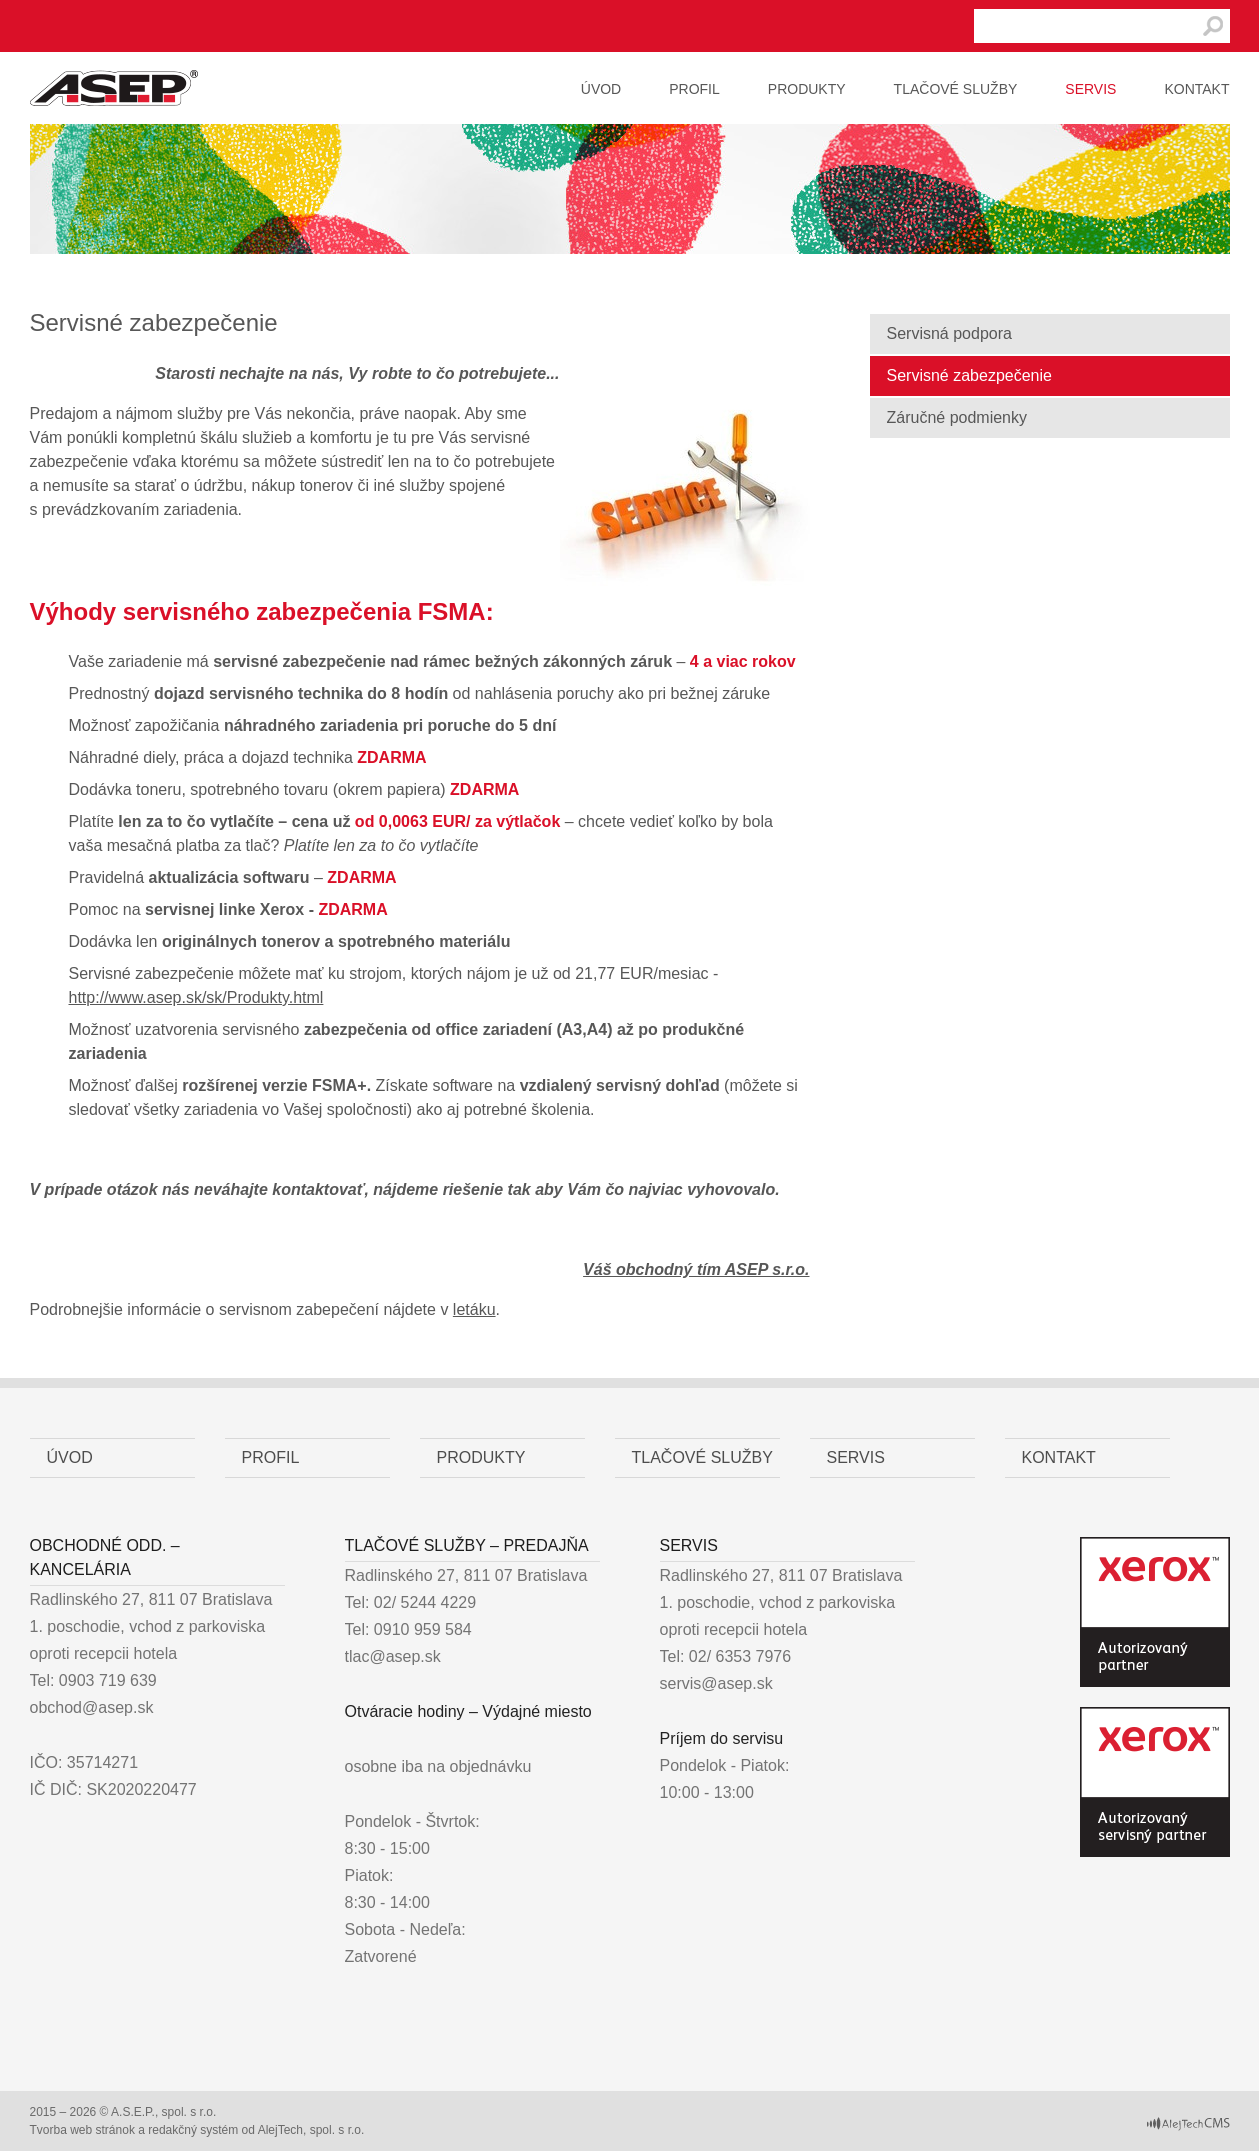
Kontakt (1196, 89)
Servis (1090, 89)
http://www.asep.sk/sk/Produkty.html (196, 997)
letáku (474, 1309)
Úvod (601, 89)
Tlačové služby (956, 89)
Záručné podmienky (957, 417)
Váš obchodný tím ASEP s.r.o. (696, 1269)
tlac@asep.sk (393, 1656)
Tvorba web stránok (82, 2130)
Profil (694, 89)
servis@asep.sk (716, 1683)
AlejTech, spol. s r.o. (311, 2130)
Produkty (807, 89)
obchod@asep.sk (92, 1707)
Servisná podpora (949, 333)
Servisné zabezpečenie (969, 375)
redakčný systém (193, 2130)
